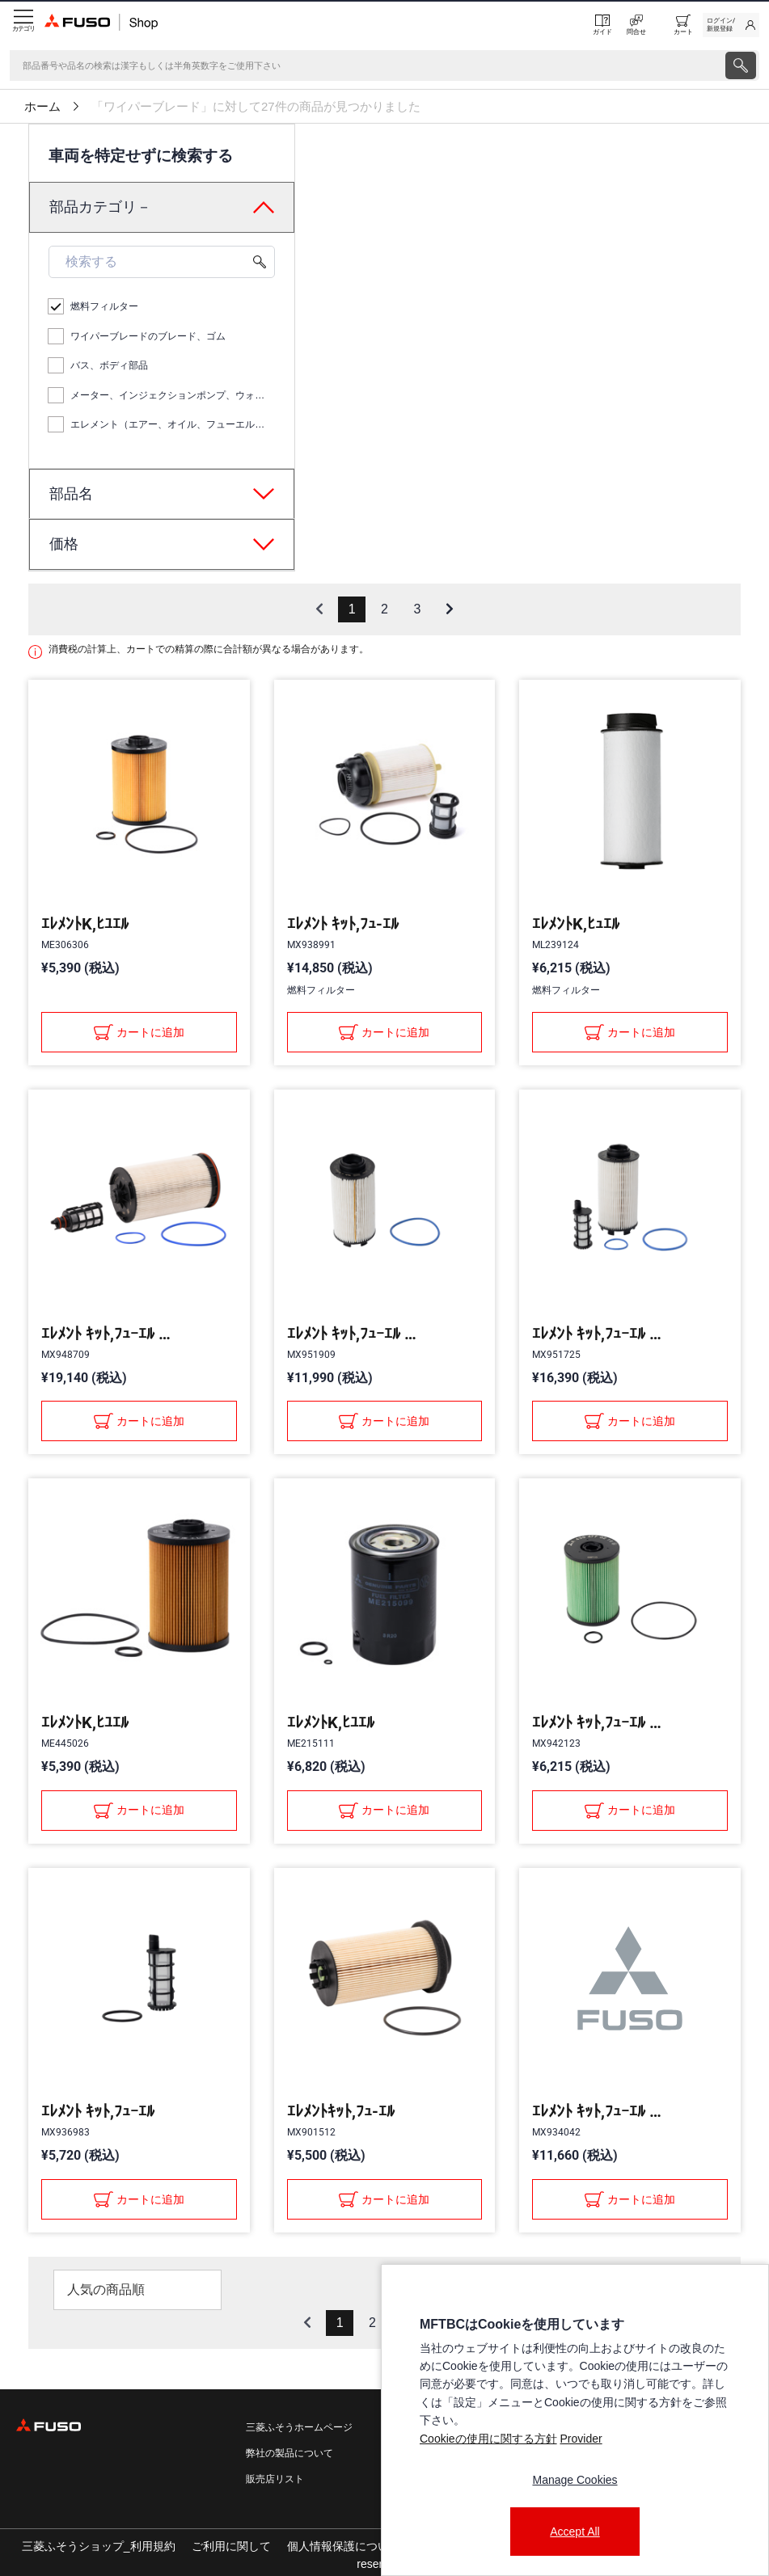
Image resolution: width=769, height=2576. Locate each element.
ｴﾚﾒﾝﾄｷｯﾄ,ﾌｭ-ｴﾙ (341, 2111)
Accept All (574, 2531)
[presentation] (740, 65)
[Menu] (22, 25)
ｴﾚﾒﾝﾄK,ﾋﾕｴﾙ (85, 924)
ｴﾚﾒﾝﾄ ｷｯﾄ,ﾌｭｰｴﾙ (97, 2111)
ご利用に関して (231, 2546)
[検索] (366, 65)
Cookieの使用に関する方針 (488, 2438)
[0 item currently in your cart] (683, 25)
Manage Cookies (574, 2479)
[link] (731, 25)
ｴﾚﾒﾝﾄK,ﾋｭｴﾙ (575, 924)
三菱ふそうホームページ (299, 2427)
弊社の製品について (289, 2453)
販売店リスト (275, 2479)
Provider (581, 2438)
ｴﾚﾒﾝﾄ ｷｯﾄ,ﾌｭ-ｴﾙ (343, 924)
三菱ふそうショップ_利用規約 (98, 2546)
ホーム (42, 106)
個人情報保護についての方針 (360, 2546)
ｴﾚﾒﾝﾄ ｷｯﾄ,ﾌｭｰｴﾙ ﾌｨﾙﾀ (106, 1333)
